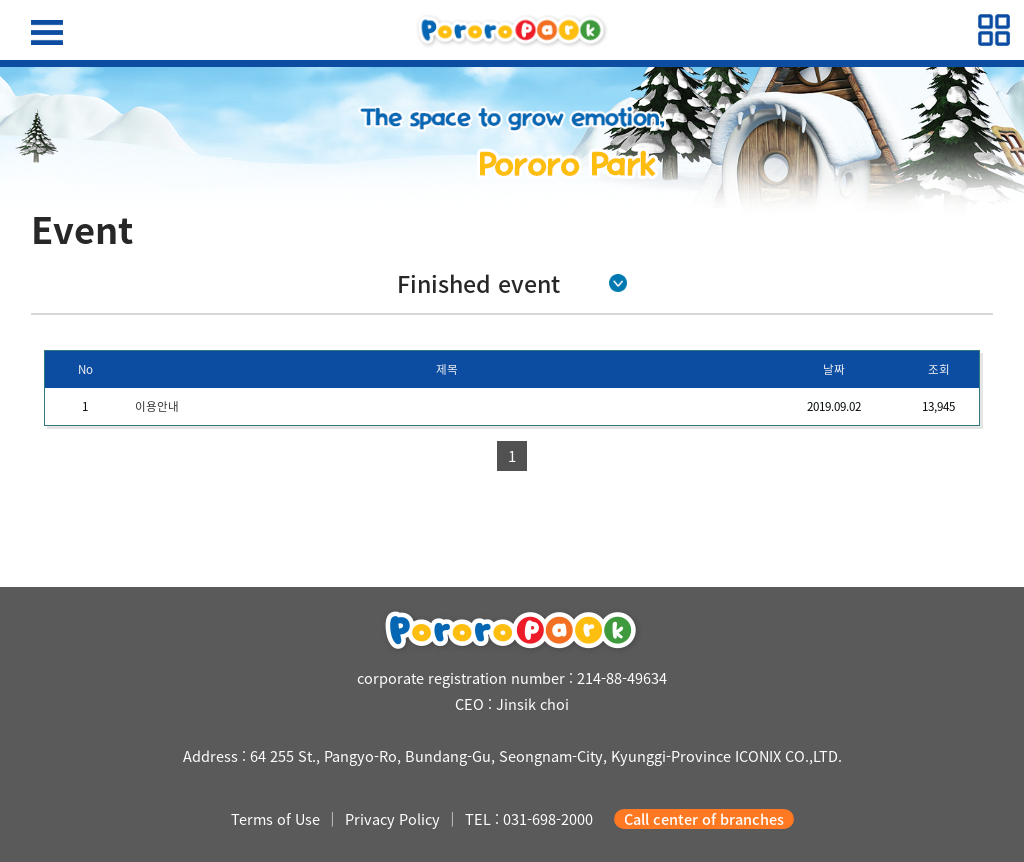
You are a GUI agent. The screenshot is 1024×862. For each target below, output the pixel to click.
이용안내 (157, 406)
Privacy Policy (392, 819)
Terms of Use (275, 819)
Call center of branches (704, 819)
